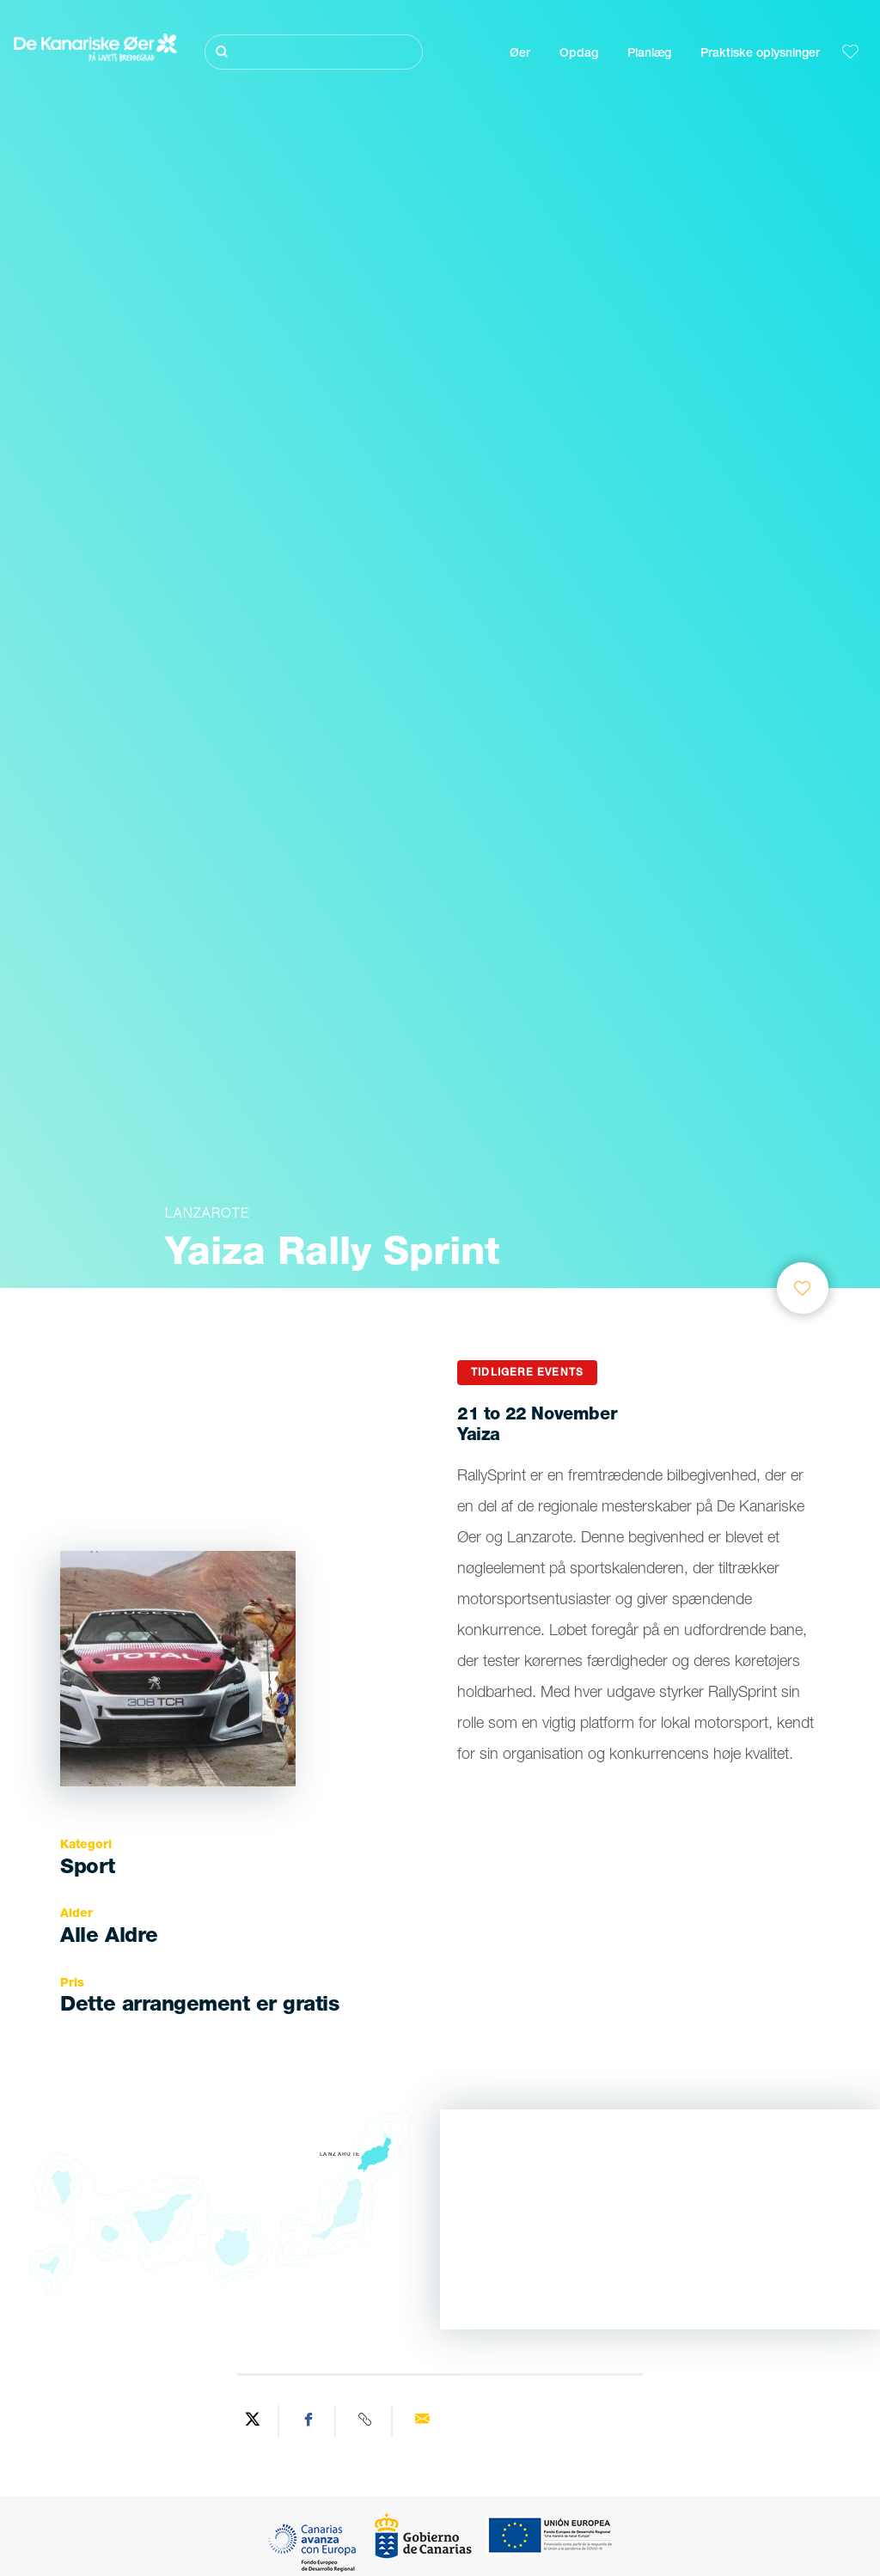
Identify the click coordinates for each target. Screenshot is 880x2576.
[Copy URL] (366, 2421)
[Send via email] (422, 2421)
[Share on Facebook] (309, 2421)
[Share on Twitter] (252, 2421)
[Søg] (314, 52)
